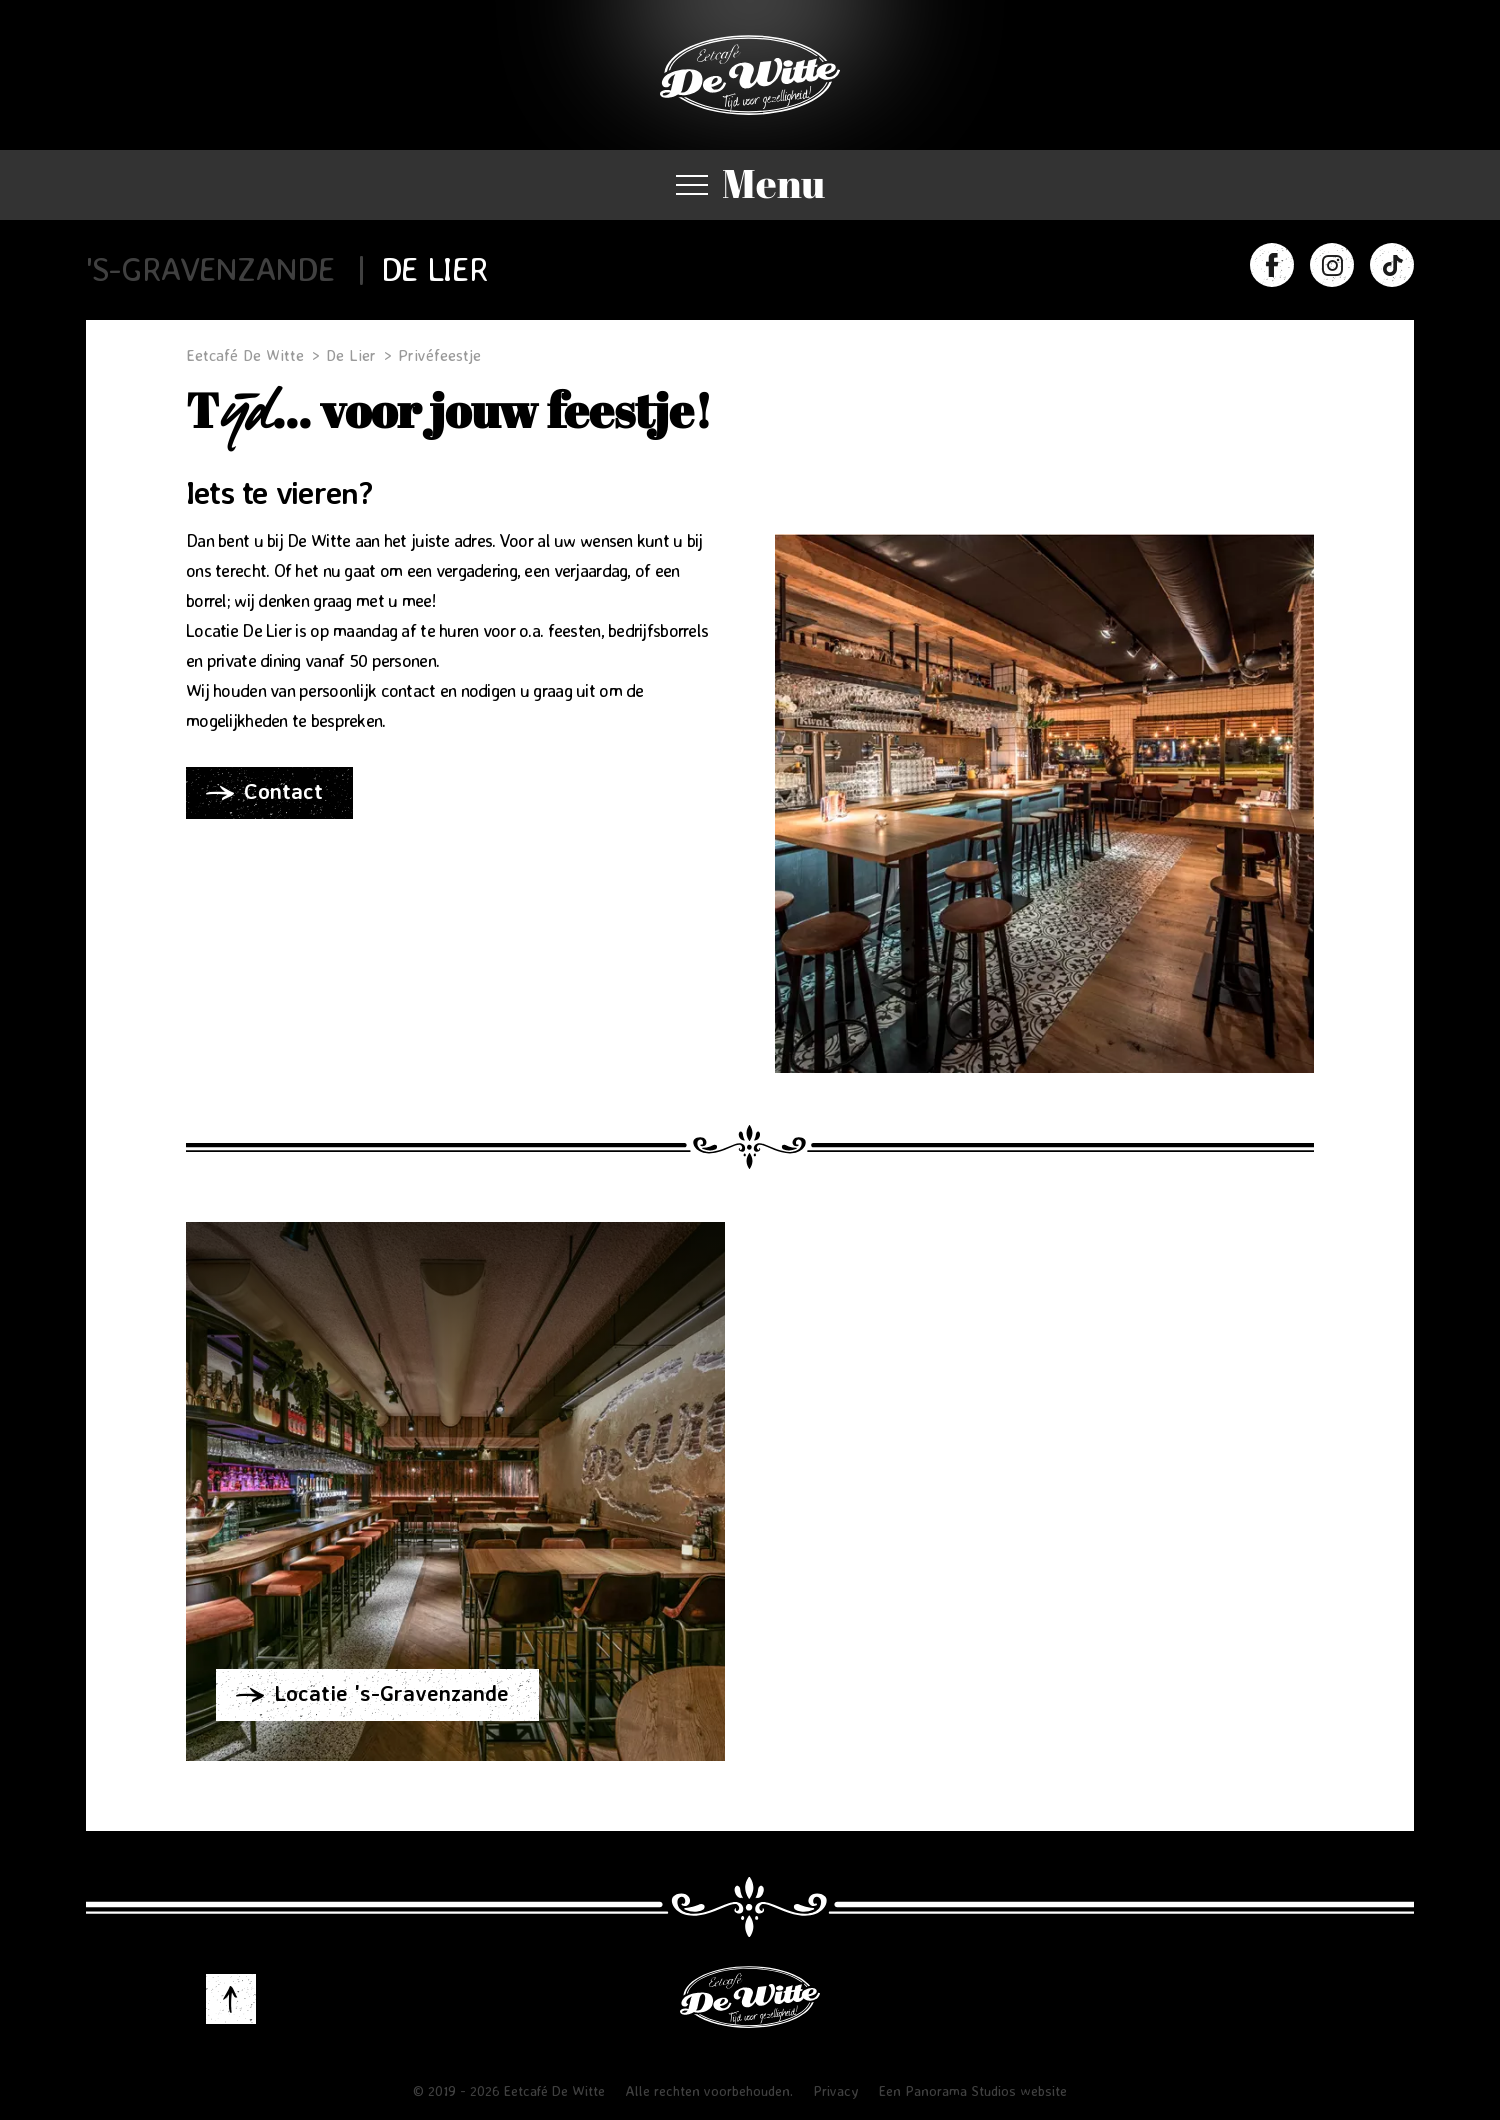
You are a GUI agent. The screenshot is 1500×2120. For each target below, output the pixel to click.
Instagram (1332, 265)
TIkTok (1392, 265)
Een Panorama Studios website (973, 2090)
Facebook (1272, 265)
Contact (283, 790)
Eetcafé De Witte (750, 75)
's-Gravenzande (210, 268)
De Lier (434, 268)
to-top (231, 1999)
